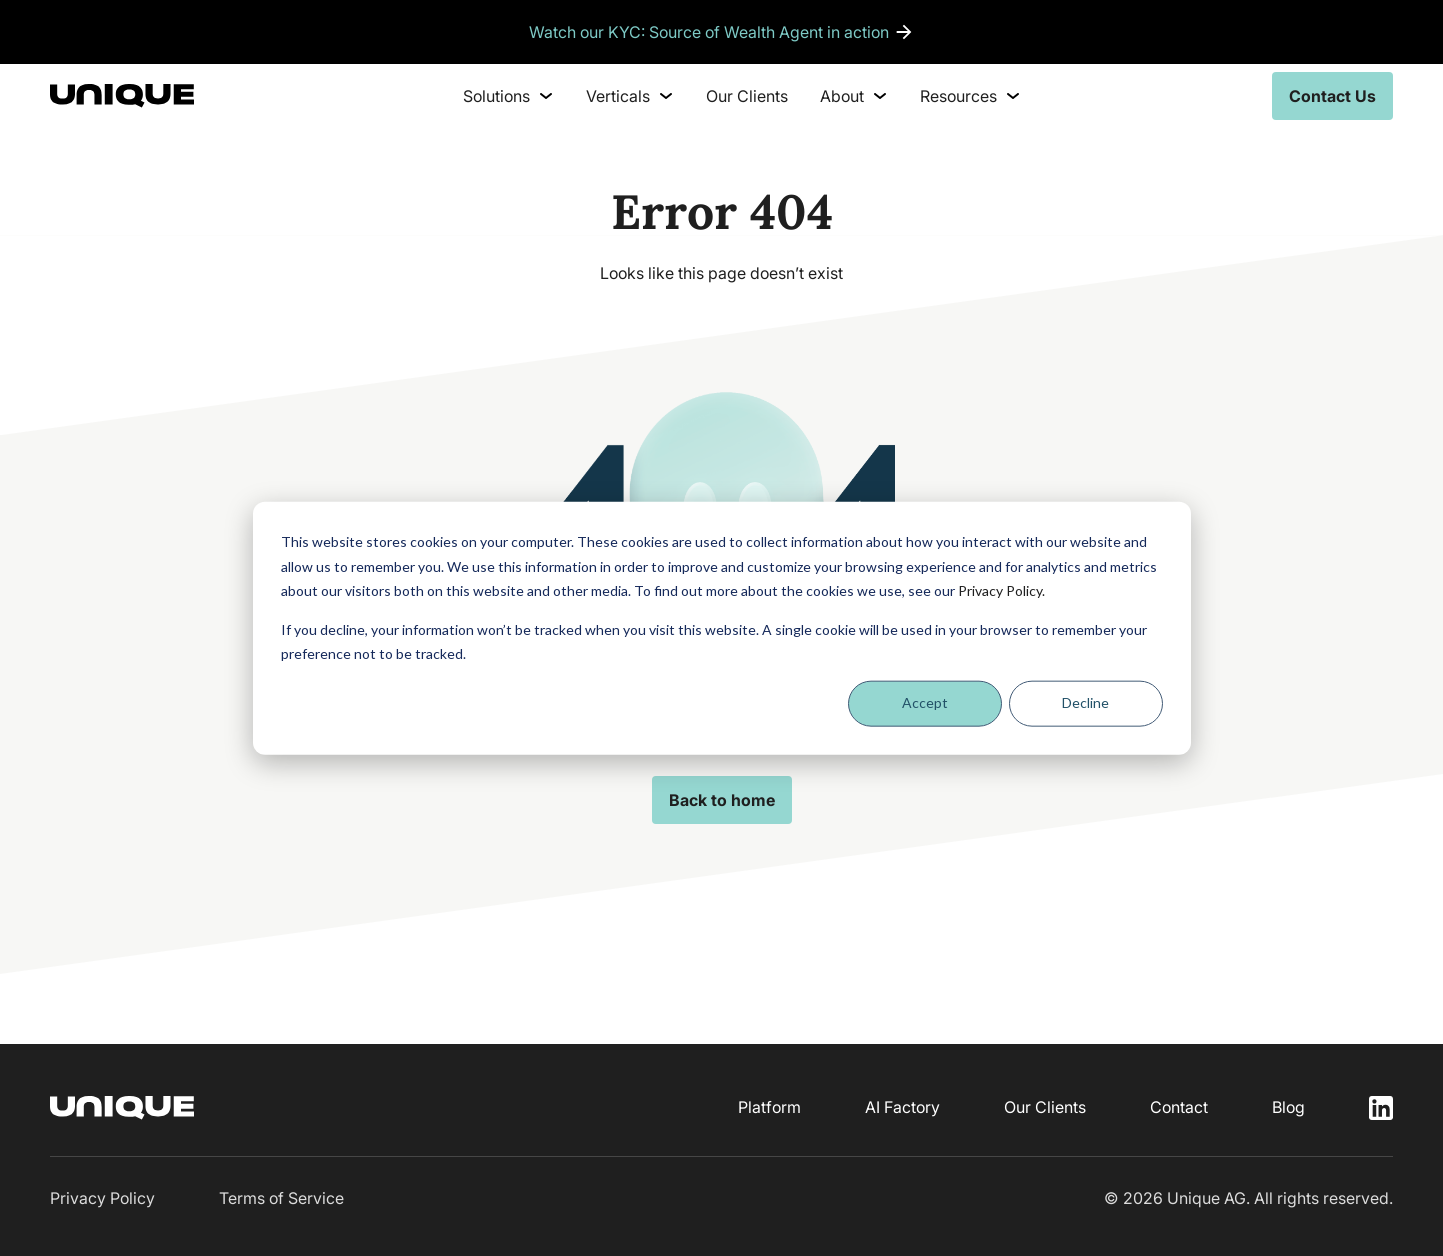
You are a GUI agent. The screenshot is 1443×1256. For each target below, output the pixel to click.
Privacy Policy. (1001, 590)
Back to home (722, 800)
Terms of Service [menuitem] (281, 1198)
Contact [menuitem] (1179, 1107)
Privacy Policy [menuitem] (102, 1198)
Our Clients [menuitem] (747, 96)
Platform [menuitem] (769, 1107)
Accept (925, 702)
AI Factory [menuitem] (902, 1107)
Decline (1085, 702)
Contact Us (1332, 96)
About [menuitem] (854, 96)
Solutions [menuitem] (508, 96)
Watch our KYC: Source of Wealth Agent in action (709, 32)
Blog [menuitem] (1288, 1107)
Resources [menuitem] (970, 96)
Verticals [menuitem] (630, 96)
